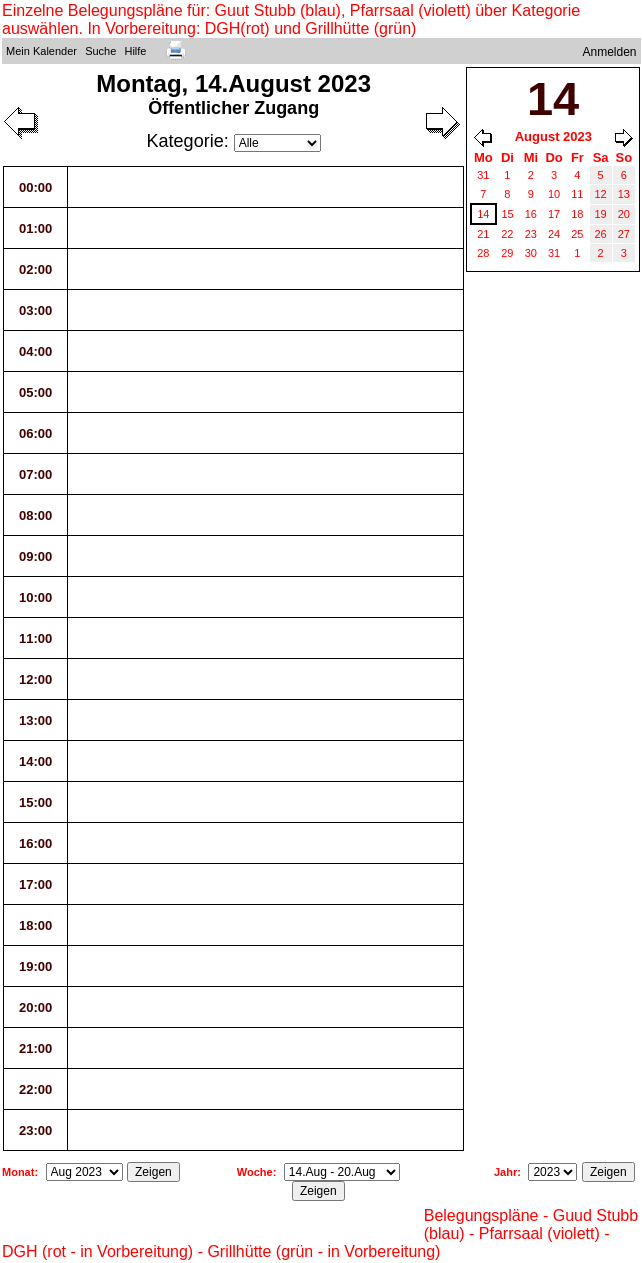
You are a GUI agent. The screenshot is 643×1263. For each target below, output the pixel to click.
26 (601, 234)
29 (507, 253)
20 (624, 214)
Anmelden (610, 52)
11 (577, 194)
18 (577, 214)
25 (577, 234)
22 (507, 234)
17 (554, 214)
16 (531, 214)
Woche (255, 1172)
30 (531, 253)
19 (601, 214)
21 (483, 234)
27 (624, 234)
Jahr (505, 1172)
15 (508, 214)
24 (554, 234)
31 (483, 175)
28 (483, 253)
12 (601, 194)
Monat (18, 1172)
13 (624, 194)
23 (531, 234)
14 (483, 214)
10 (554, 194)
